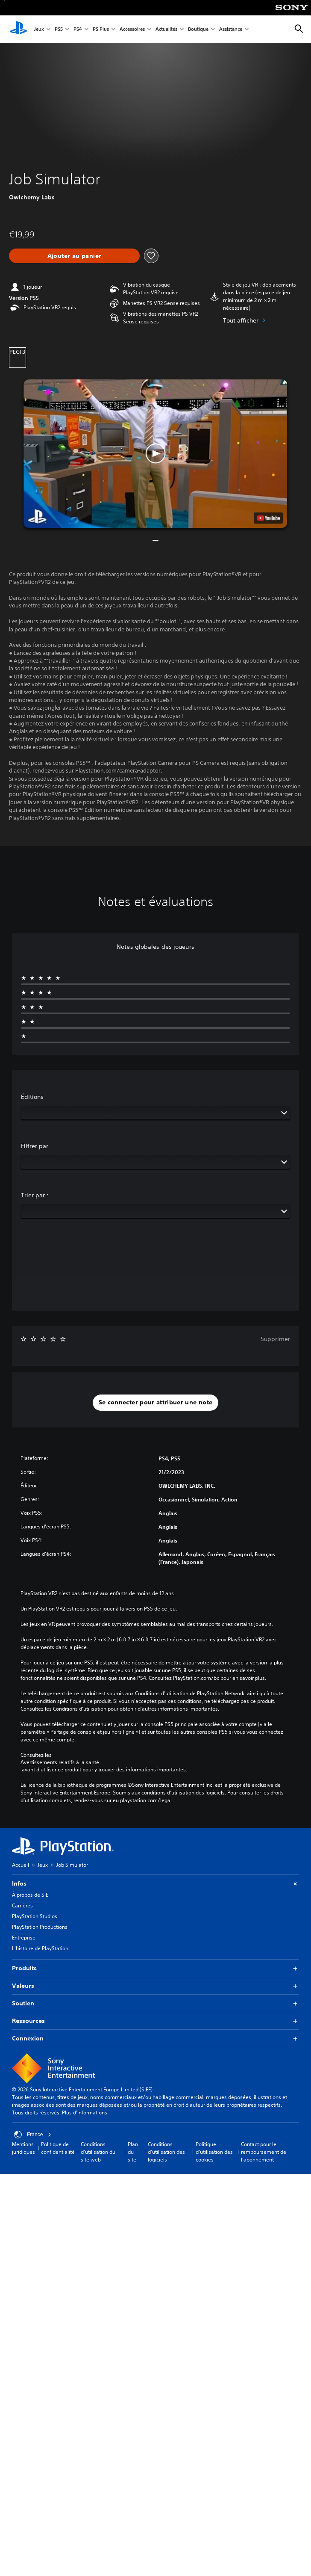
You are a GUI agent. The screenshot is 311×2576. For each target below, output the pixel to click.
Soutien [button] (155, 2003)
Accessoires (132, 29)
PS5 (59, 29)
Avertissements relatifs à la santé (60, 1762)
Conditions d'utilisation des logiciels (166, 2152)
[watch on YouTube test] (268, 518)
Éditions (32, 1097)
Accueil (20, 1864)
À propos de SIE (30, 1894)
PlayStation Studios (34, 1916)
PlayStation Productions (39, 1927)
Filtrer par (34, 1146)
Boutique (198, 29)
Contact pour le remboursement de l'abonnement (263, 2152)
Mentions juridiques (23, 2148)
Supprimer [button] (275, 1339)
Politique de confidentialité (58, 2148)
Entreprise (23, 1937)
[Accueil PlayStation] (18, 29)
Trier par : (35, 1195)
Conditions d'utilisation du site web (98, 2152)
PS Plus (101, 29)
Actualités (166, 29)
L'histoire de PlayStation (40, 1948)
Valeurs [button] (155, 1986)
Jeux (39, 29)
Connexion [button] (155, 2038)
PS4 (77, 29)
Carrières (22, 1905)
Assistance (230, 29)
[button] (155, 453)
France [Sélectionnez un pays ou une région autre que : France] (32, 2135)
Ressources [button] (155, 2021)
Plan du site (133, 2152)
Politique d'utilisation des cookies (214, 2152)
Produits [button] (155, 1968)
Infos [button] (155, 1884)
